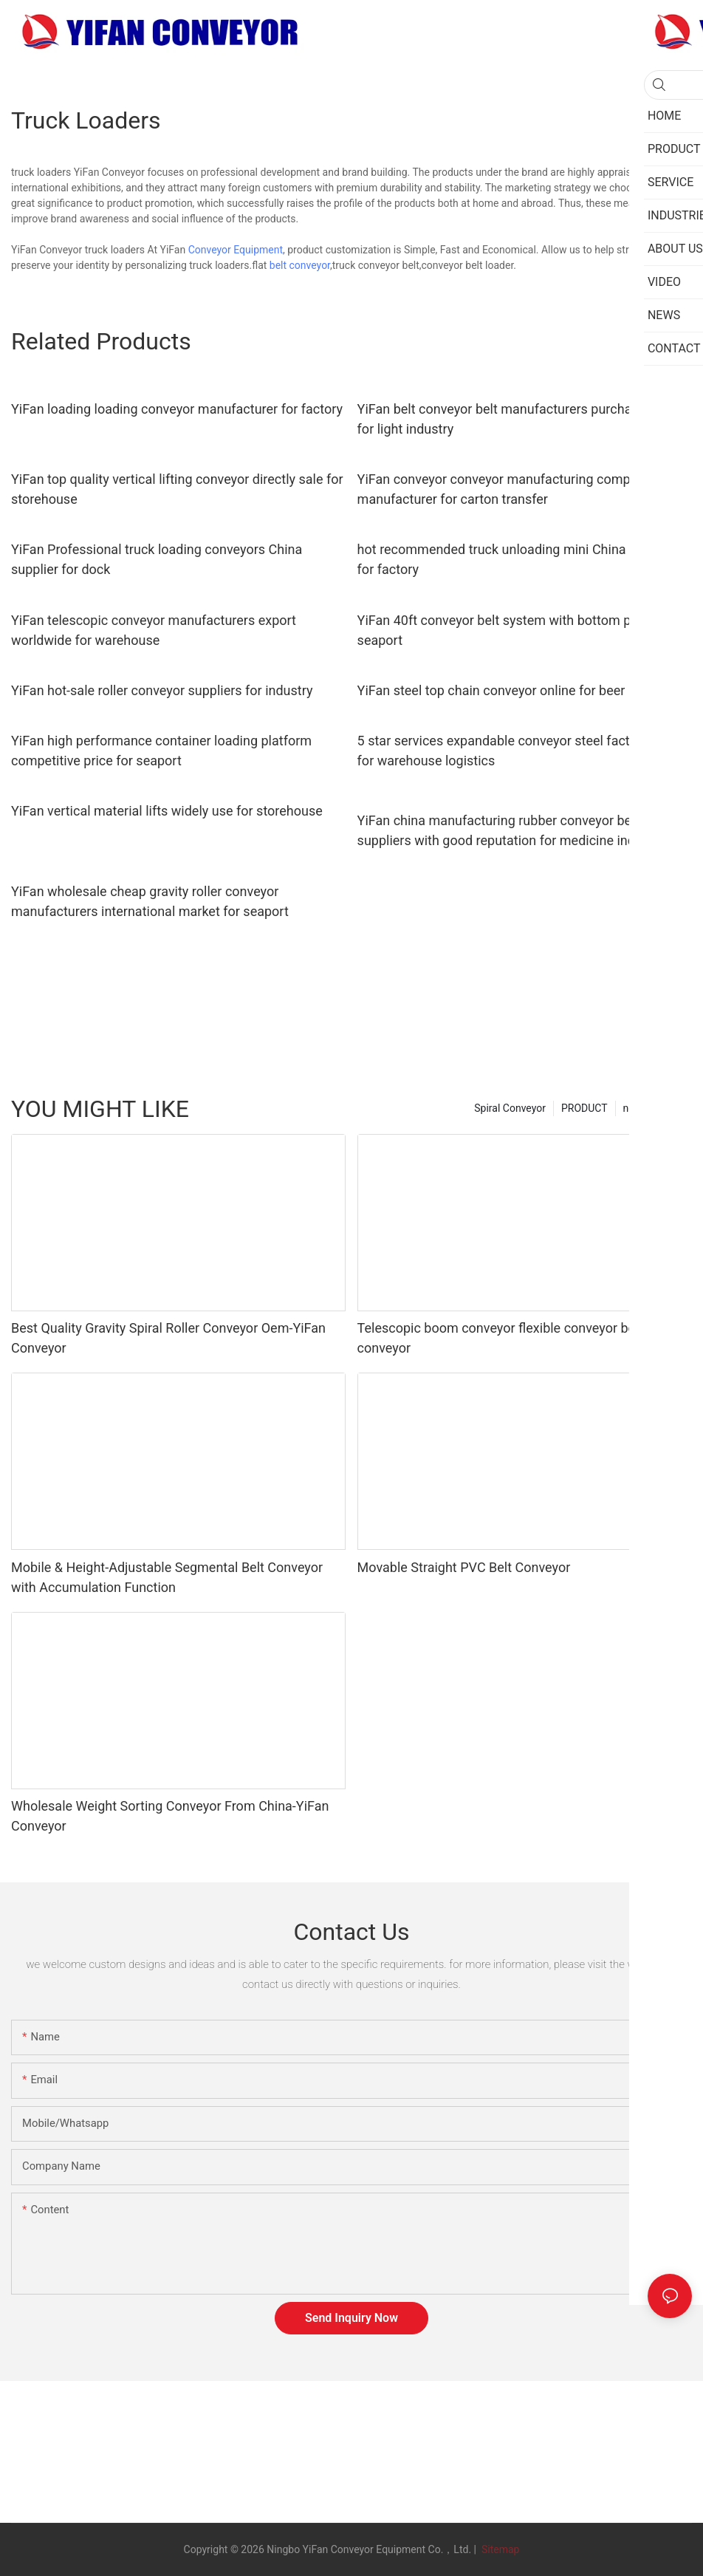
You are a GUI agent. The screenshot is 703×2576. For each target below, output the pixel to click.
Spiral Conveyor (510, 1108)
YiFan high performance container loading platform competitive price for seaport (161, 750)
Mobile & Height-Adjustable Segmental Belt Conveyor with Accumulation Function (167, 1577)
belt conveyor (300, 265)
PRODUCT (584, 1108)
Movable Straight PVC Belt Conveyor (464, 1567)
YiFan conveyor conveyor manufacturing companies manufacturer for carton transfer (509, 489)
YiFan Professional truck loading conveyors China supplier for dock (156, 559)
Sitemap (499, 2549)
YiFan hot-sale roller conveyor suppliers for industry (162, 690)
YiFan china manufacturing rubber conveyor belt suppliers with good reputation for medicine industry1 (514, 830)
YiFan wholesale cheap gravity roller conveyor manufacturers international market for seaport (150, 901)
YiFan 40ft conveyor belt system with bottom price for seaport (515, 630)
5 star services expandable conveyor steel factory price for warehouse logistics (519, 750)
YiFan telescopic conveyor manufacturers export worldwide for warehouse (153, 630)
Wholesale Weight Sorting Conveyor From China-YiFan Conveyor (170, 1816)
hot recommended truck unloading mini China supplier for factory (516, 559)
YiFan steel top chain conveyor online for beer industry (516, 690)
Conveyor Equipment (235, 250)
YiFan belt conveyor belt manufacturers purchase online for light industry (521, 419)
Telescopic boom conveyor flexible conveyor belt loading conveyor (523, 1338)
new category (654, 1108)
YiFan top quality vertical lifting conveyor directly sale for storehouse (177, 489)
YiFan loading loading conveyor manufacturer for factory (177, 409)
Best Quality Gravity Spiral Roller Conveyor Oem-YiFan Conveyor (168, 1338)
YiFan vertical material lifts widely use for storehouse (167, 811)
